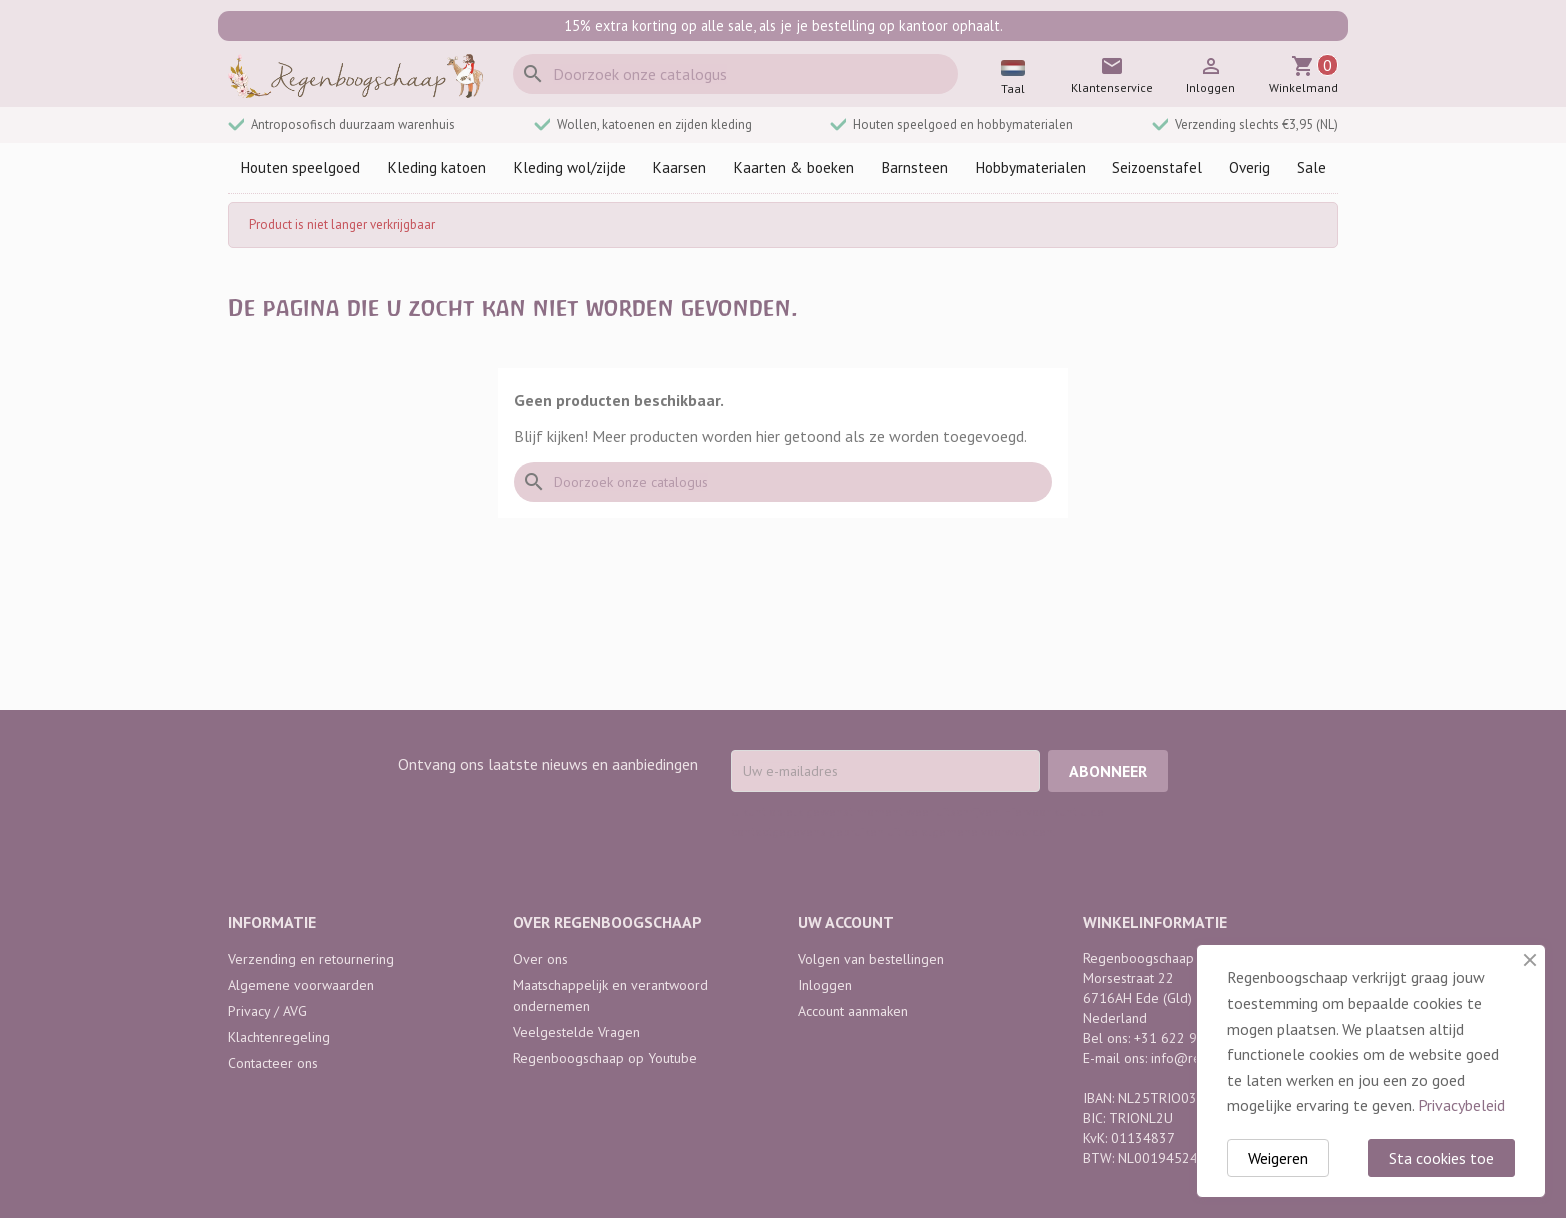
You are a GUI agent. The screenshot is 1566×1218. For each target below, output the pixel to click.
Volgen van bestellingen (871, 959)
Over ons (540, 959)
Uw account (846, 922)
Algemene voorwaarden (301, 985)
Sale (1311, 167)
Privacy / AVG (267, 1011)
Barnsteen (914, 167)
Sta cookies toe (1441, 1158)
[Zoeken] (735, 74)
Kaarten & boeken (793, 167)
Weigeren (1278, 1158)
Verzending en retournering (311, 959)
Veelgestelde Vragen (576, 1032)
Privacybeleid (1461, 1105)
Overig (1249, 167)
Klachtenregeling (279, 1037)
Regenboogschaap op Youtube (605, 1058)
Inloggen (825, 985)
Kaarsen (679, 167)
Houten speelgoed (300, 167)
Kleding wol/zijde (569, 167)
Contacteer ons (273, 1063)
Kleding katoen (436, 167)
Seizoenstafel (1157, 167)
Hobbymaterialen (1030, 167)
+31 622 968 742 (1187, 1038)
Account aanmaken (853, 1011)
